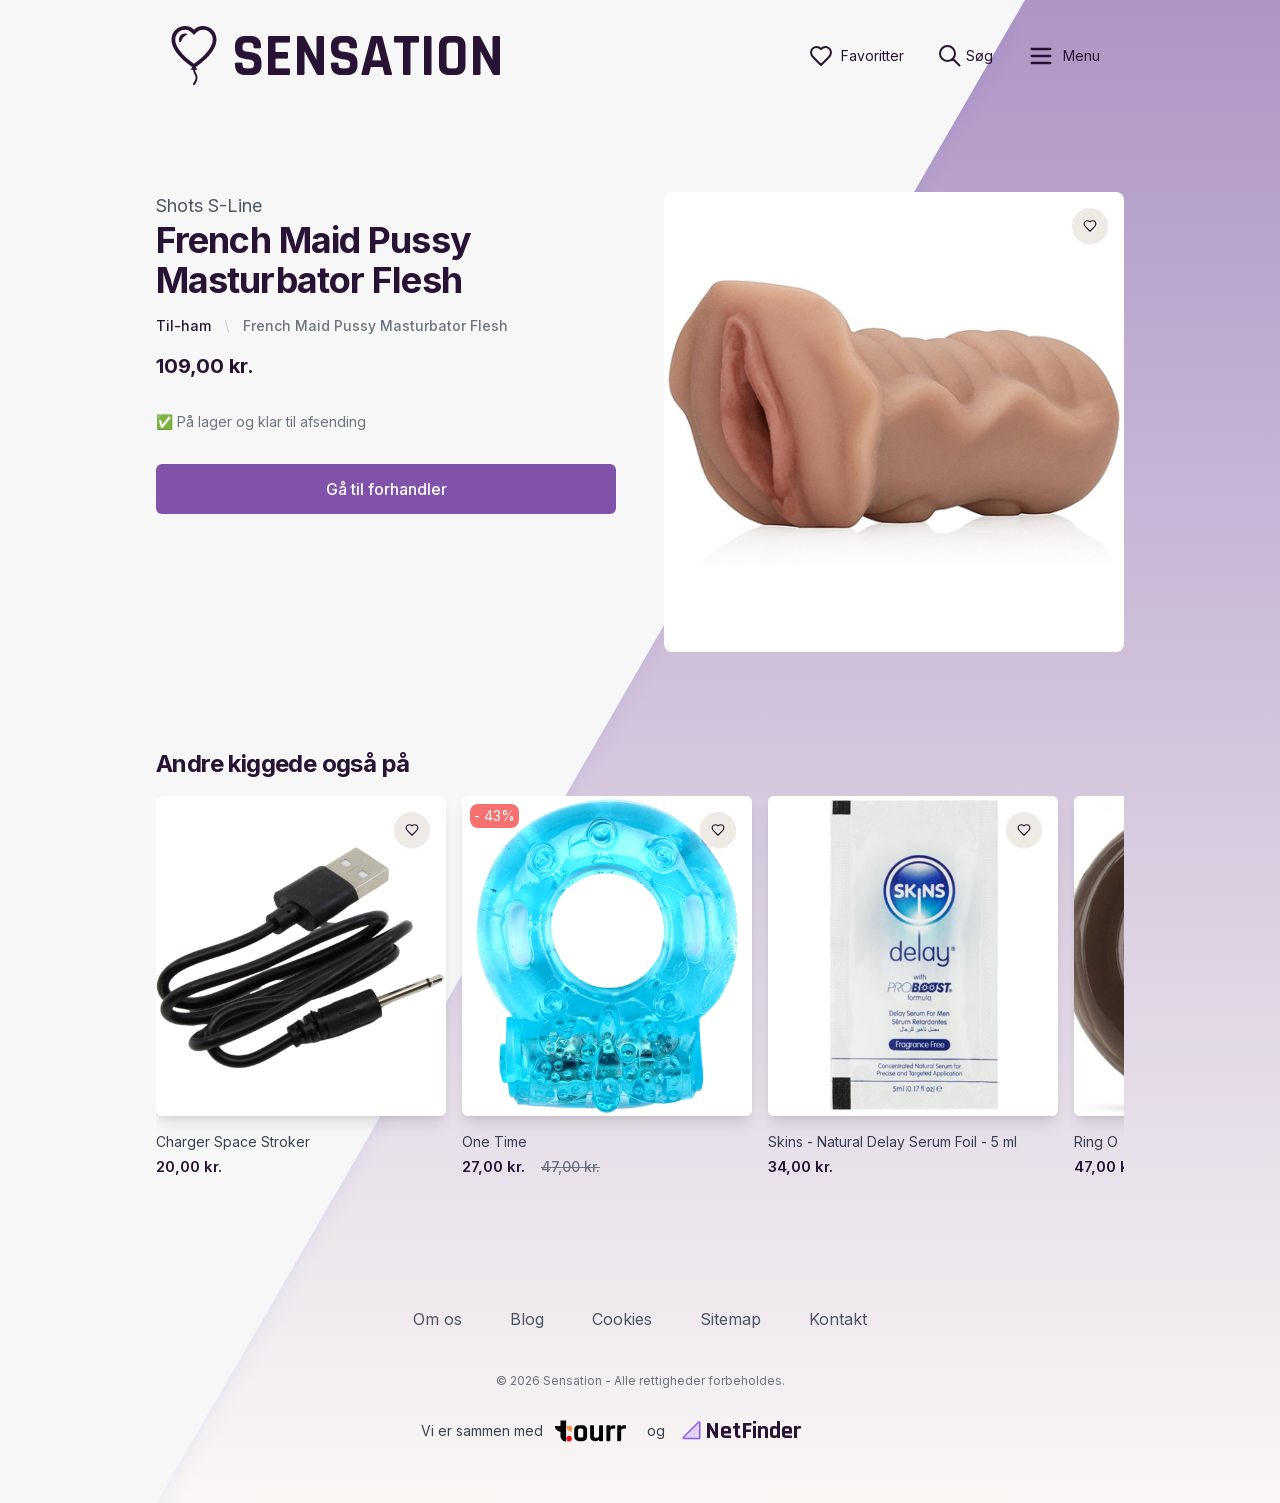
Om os (437, 1319)
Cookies (622, 1319)
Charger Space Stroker (233, 1141)
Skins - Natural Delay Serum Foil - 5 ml (892, 1141)
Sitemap (730, 1319)
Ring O (1096, 1141)
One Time (494, 1141)
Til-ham (183, 325)
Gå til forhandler (386, 489)
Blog (527, 1319)
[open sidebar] (1063, 56)
